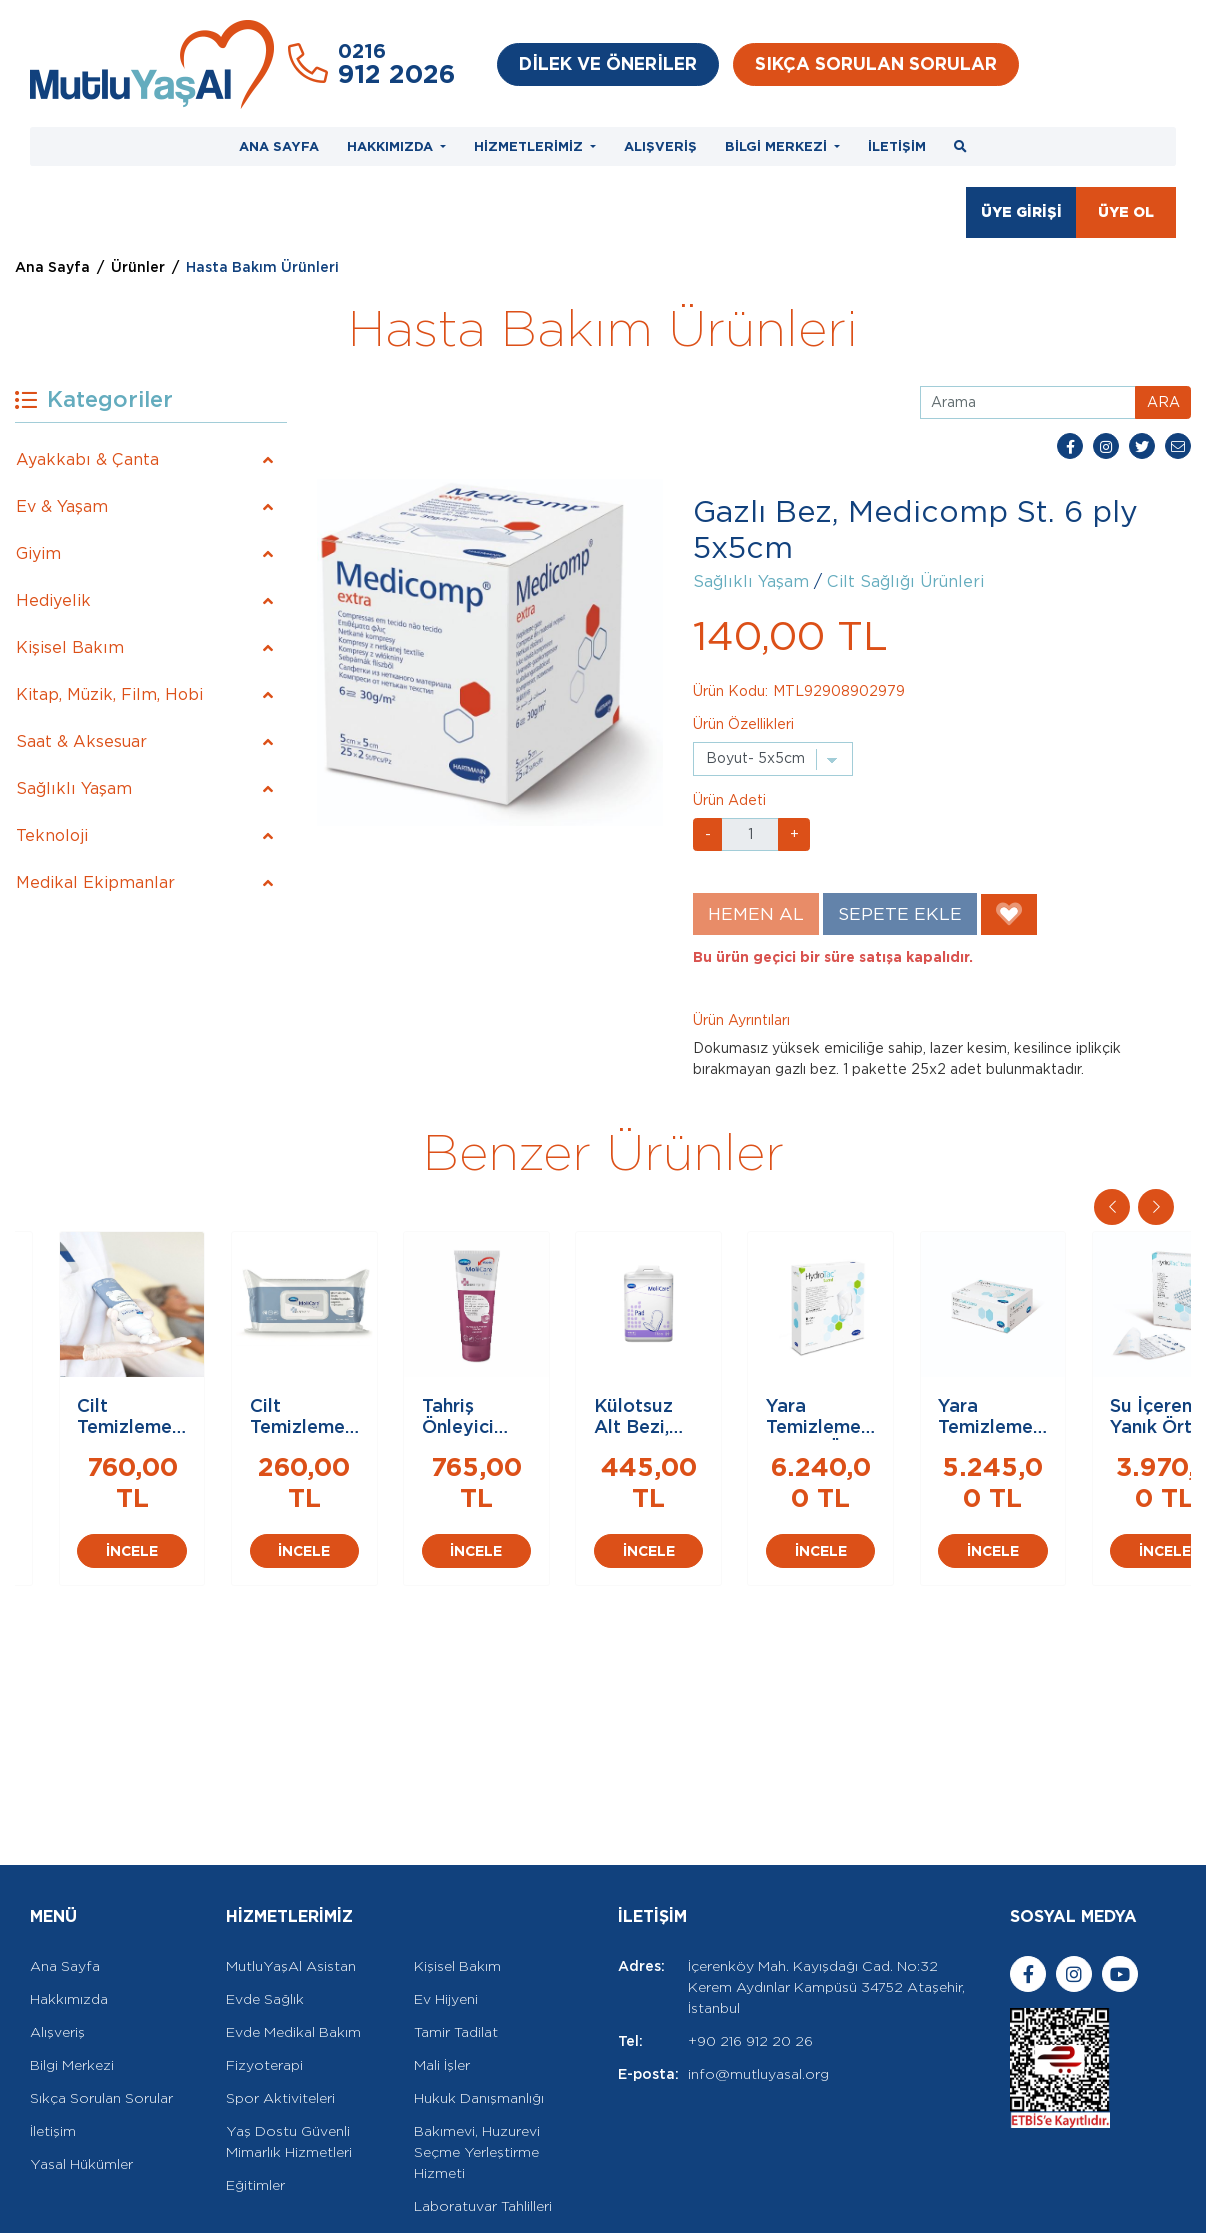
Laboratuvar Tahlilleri (483, 2124)
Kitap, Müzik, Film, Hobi (109, 694)
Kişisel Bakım (70, 647)
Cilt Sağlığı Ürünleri (905, 581)
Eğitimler (255, 2103)
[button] (1156, 1207)
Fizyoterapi (264, 1983)
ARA (1163, 402)
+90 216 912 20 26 (750, 1959)
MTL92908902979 (839, 691)
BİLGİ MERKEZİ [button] (778, 146)
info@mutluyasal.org (758, 1992)
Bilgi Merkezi (72, 1983)
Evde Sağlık (265, 1917)
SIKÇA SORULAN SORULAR (876, 63)
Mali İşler (442, 1983)
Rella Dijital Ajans (199, 2205)
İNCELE (162, 1637)
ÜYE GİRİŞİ (1021, 212)
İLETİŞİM (897, 146)
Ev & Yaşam (62, 506)
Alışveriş (57, 1950)
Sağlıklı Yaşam (74, 788)
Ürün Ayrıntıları (741, 1020)
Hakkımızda (69, 1917)
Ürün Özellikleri (743, 724)
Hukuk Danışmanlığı (479, 2016)
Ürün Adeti (729, 800)
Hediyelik (53, 600)
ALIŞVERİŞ (660, 146)
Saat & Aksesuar (81, 741)
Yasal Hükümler (81, 2082)
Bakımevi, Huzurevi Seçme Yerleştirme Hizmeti (477, 2070)
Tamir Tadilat (456, 1950)
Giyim (38, 553)
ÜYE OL (1126, 212)
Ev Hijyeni (446, 1917)
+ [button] (794, 834)
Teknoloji (52, 835)
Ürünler (138, 267)
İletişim (53, 2049)
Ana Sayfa (52, 267)
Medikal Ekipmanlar (95, 882)
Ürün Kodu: (730, 691)
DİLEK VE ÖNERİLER (608, 63)
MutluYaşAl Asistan (291, 1884)
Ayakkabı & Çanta (87, 459)
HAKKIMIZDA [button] (392, 146)
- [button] (708, 834)
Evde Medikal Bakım (293, 1950)
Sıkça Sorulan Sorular (101, 2016)
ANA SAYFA (279, 146)
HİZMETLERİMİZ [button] (530, 146)
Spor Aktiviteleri (280, 2016)
